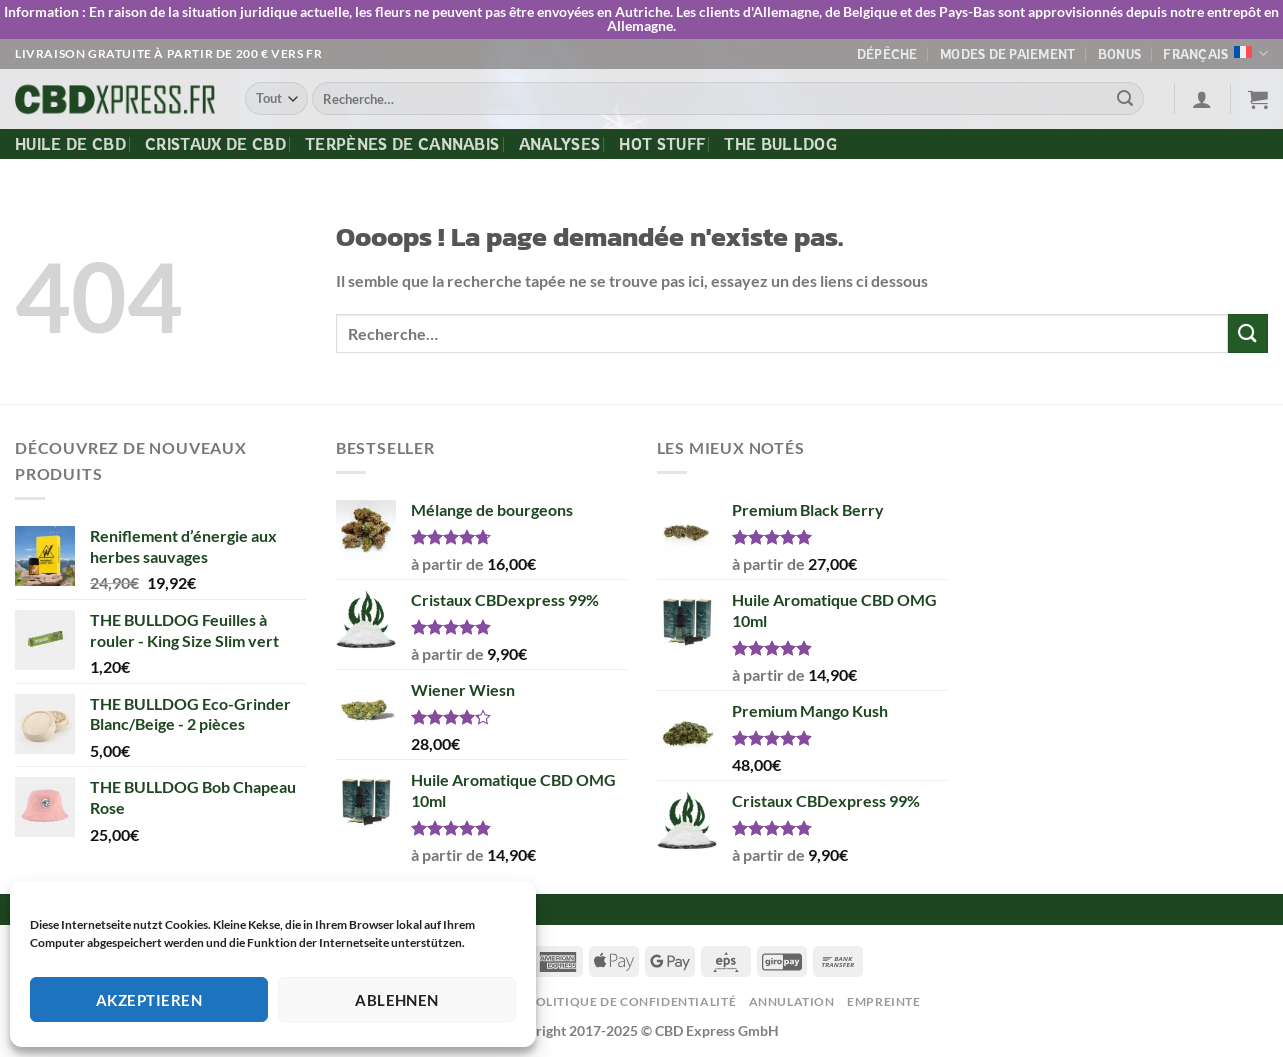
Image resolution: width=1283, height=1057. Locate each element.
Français (1215, 53)
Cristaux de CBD (215, 144)
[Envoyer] (1125, 99)
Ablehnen (397, 1000)
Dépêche (887, 54)
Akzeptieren (149, 1000)
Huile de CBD (70, 144)
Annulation (792, 1001)
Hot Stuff (662, 144)
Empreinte (884, 1001)
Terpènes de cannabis (402, 144)
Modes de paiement (1007, 54)
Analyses (560, 144)
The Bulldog (780, 144)
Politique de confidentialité (631, 1001)
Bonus (1119, 54)
